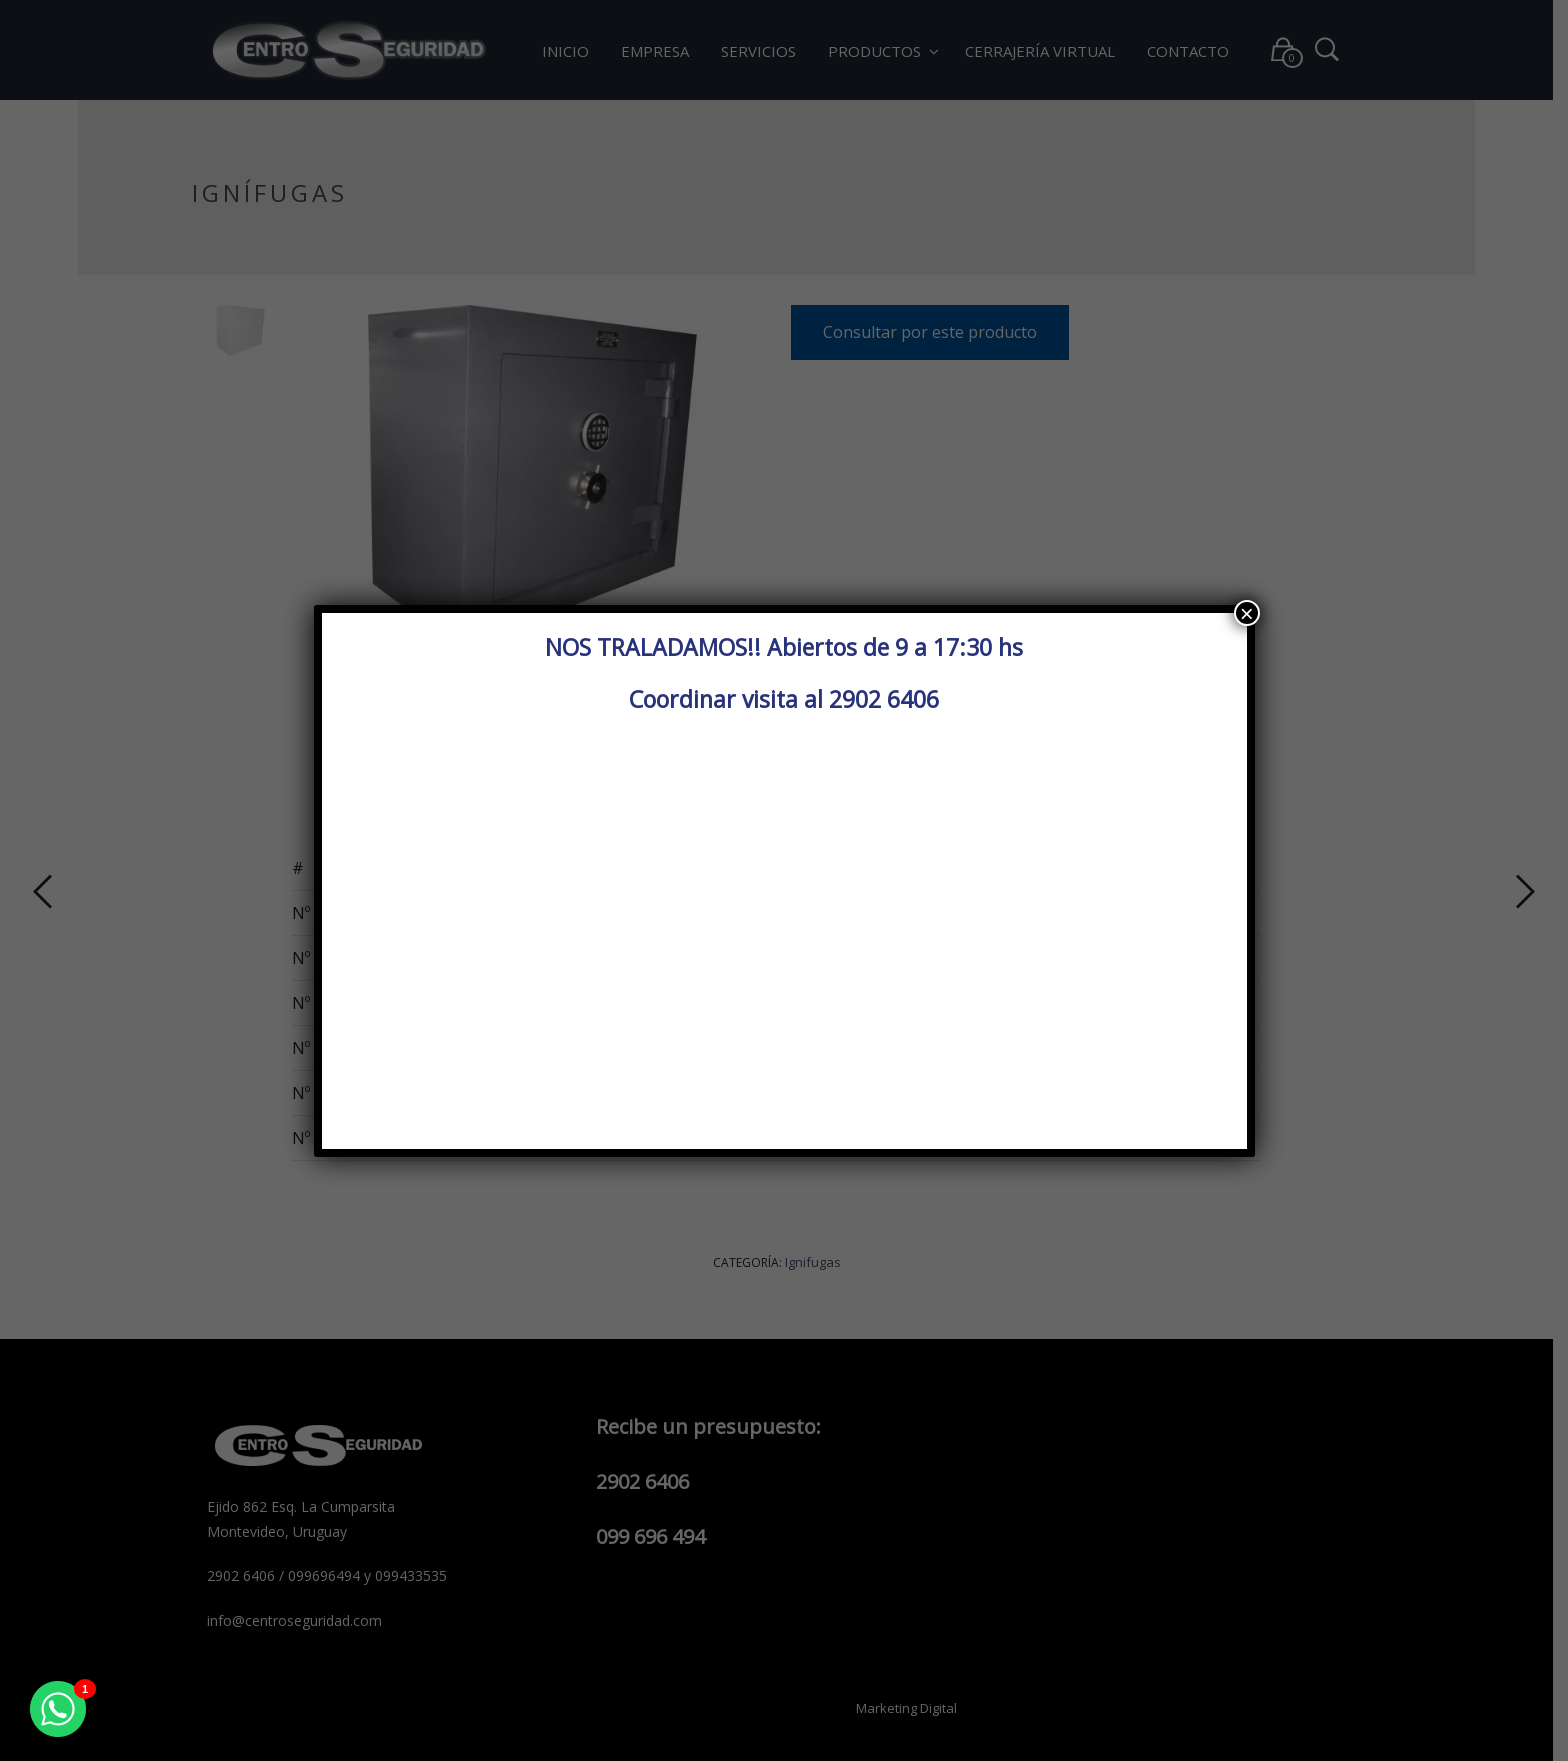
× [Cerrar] (1247, 613)
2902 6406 (884, 699)
